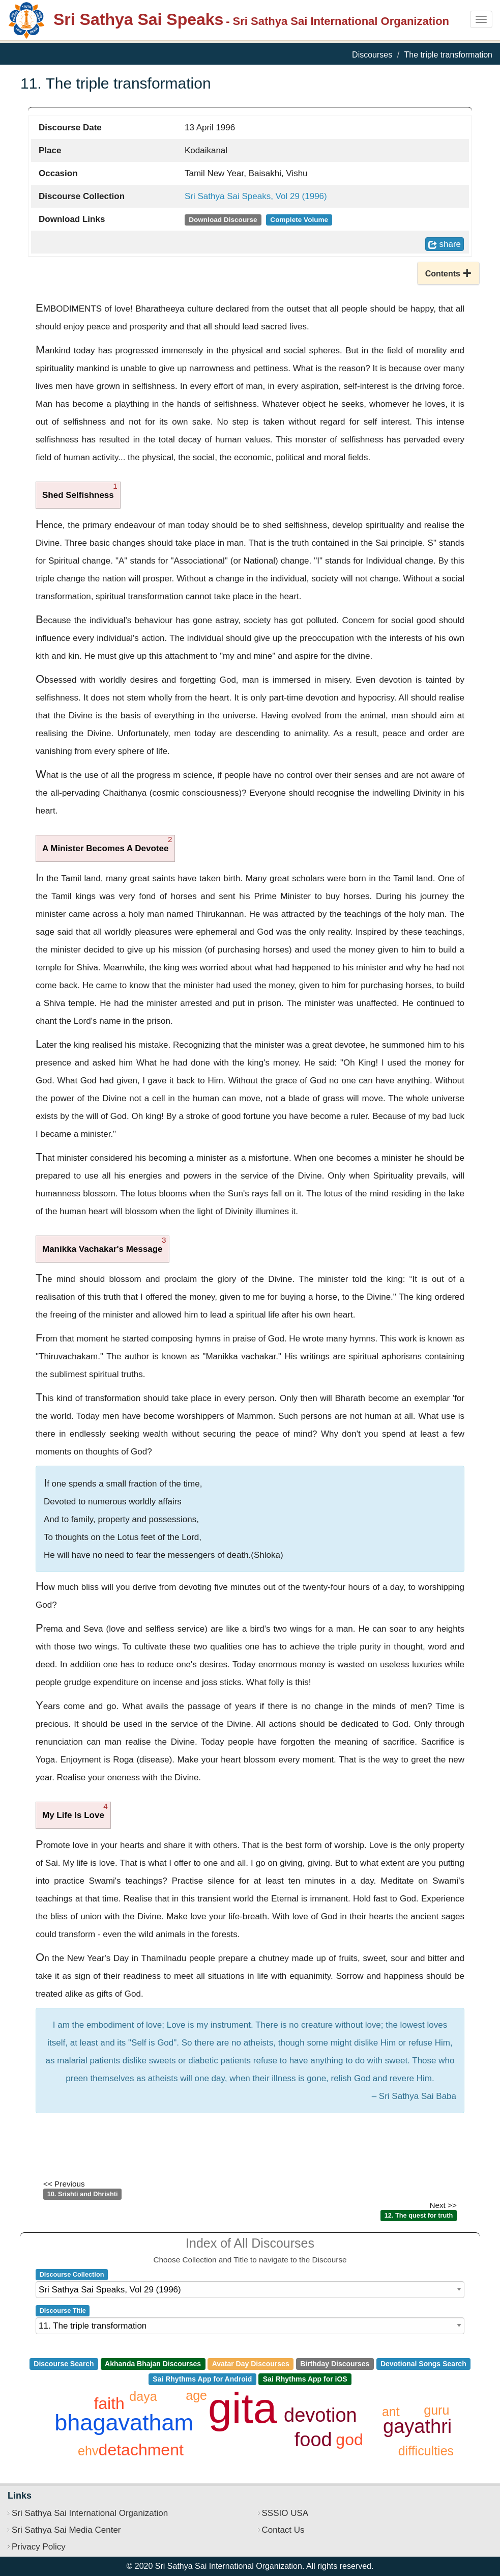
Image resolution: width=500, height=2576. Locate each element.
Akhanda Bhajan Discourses (153, 2364)
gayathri (417, 2426)
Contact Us (283, 2530)
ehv (88, 2451)
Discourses (372, 54)
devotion (320, 2415)
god (349, 2439)
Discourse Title (63, 2310)
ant (391, 2411)
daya (143, 2396)
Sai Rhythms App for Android (202, 2379)
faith (109, 2403)
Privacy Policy (39, 2547)
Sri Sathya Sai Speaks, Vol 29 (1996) (256, 196)
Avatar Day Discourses (250, 2364)
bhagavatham (123, 2422)
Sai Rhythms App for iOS (305, 2379)
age (196, 2395)
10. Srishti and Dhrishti (82, 2194)
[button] (448, 273)
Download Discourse (223, 219)
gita (242, 2408)
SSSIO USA (285, 2513)
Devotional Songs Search (423, 2364)
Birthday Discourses (334, 2364)
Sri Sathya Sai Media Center (66, 2530)
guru (436, 2410)
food (313, 2439)
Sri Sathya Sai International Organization (90, 2513)
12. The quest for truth (419, 2215)
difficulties (426, 2451)
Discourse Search (64, 2364)
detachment (141, 2450)
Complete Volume (299, 219)
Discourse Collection (72, 2274)
